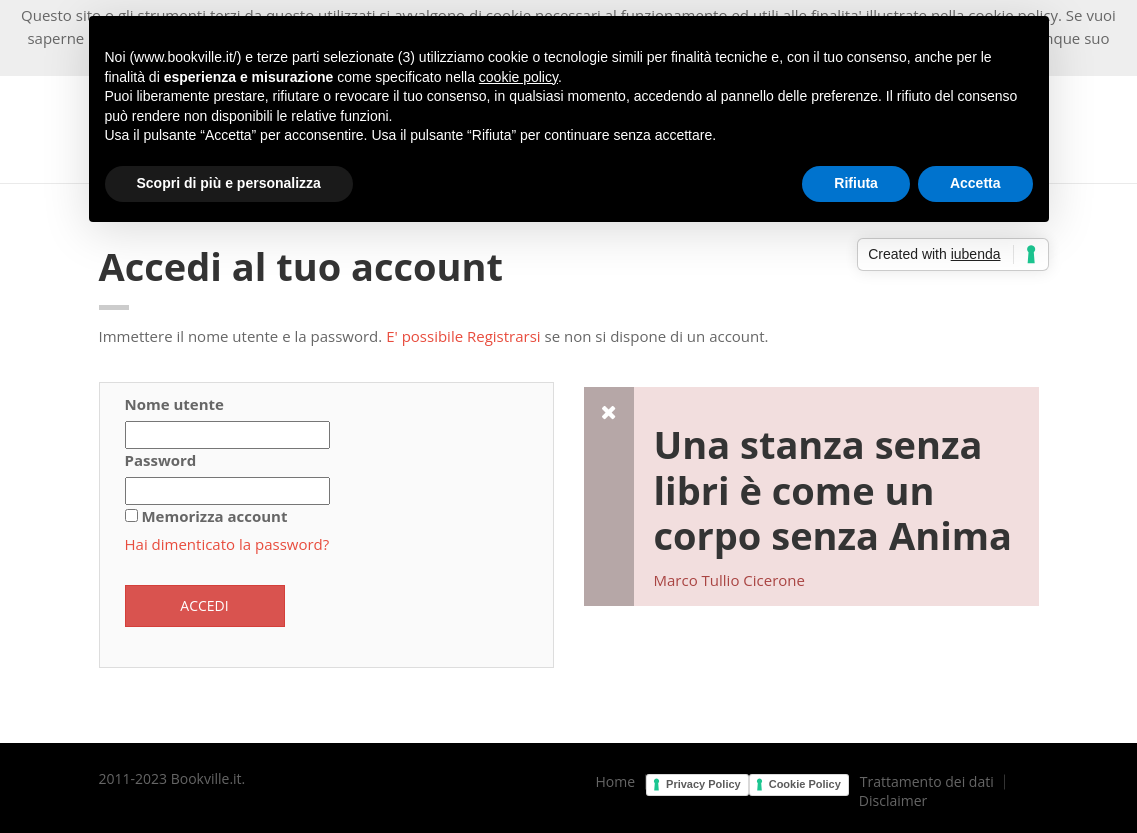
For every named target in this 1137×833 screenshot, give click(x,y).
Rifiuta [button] (856, 183)
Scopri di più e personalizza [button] (229, 183)
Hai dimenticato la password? (227, 544)
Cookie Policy (805, 784)
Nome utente (174, 404)
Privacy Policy (703, 784)
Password (161, 460)
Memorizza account (214, 516)
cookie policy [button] (518, 77)
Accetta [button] (975, 183)
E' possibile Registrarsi (463, 336)
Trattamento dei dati (927, 782)
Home (616, 782)
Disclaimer (893, 801)
